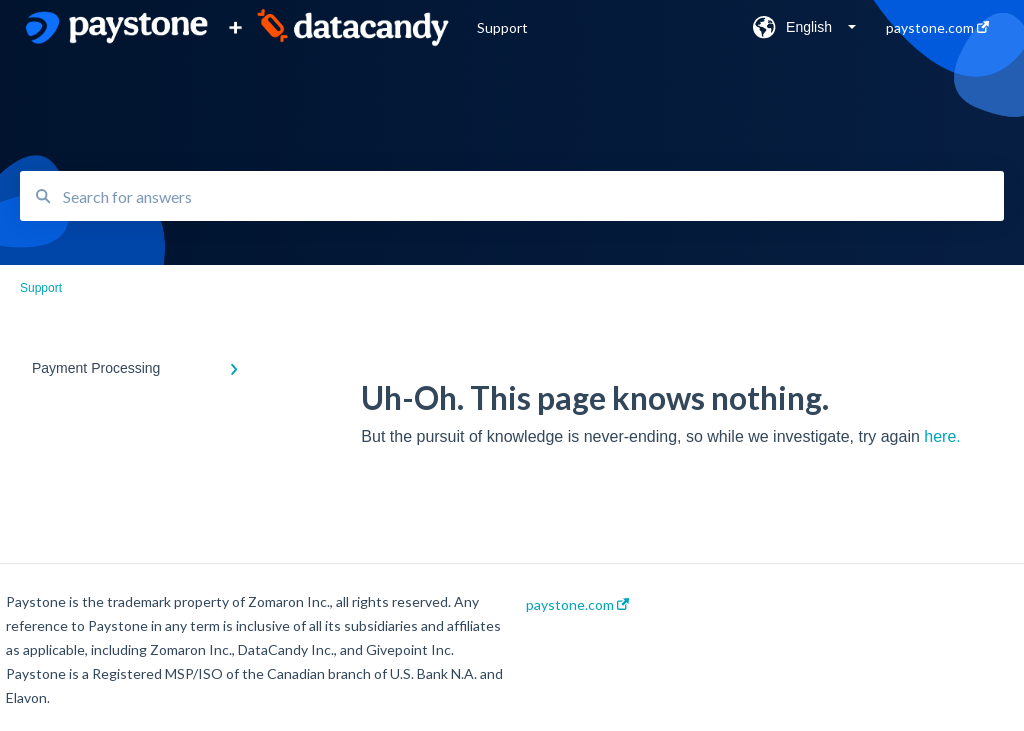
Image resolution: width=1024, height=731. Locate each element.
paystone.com (577, 605)
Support (502, 27)
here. (942, 436)
